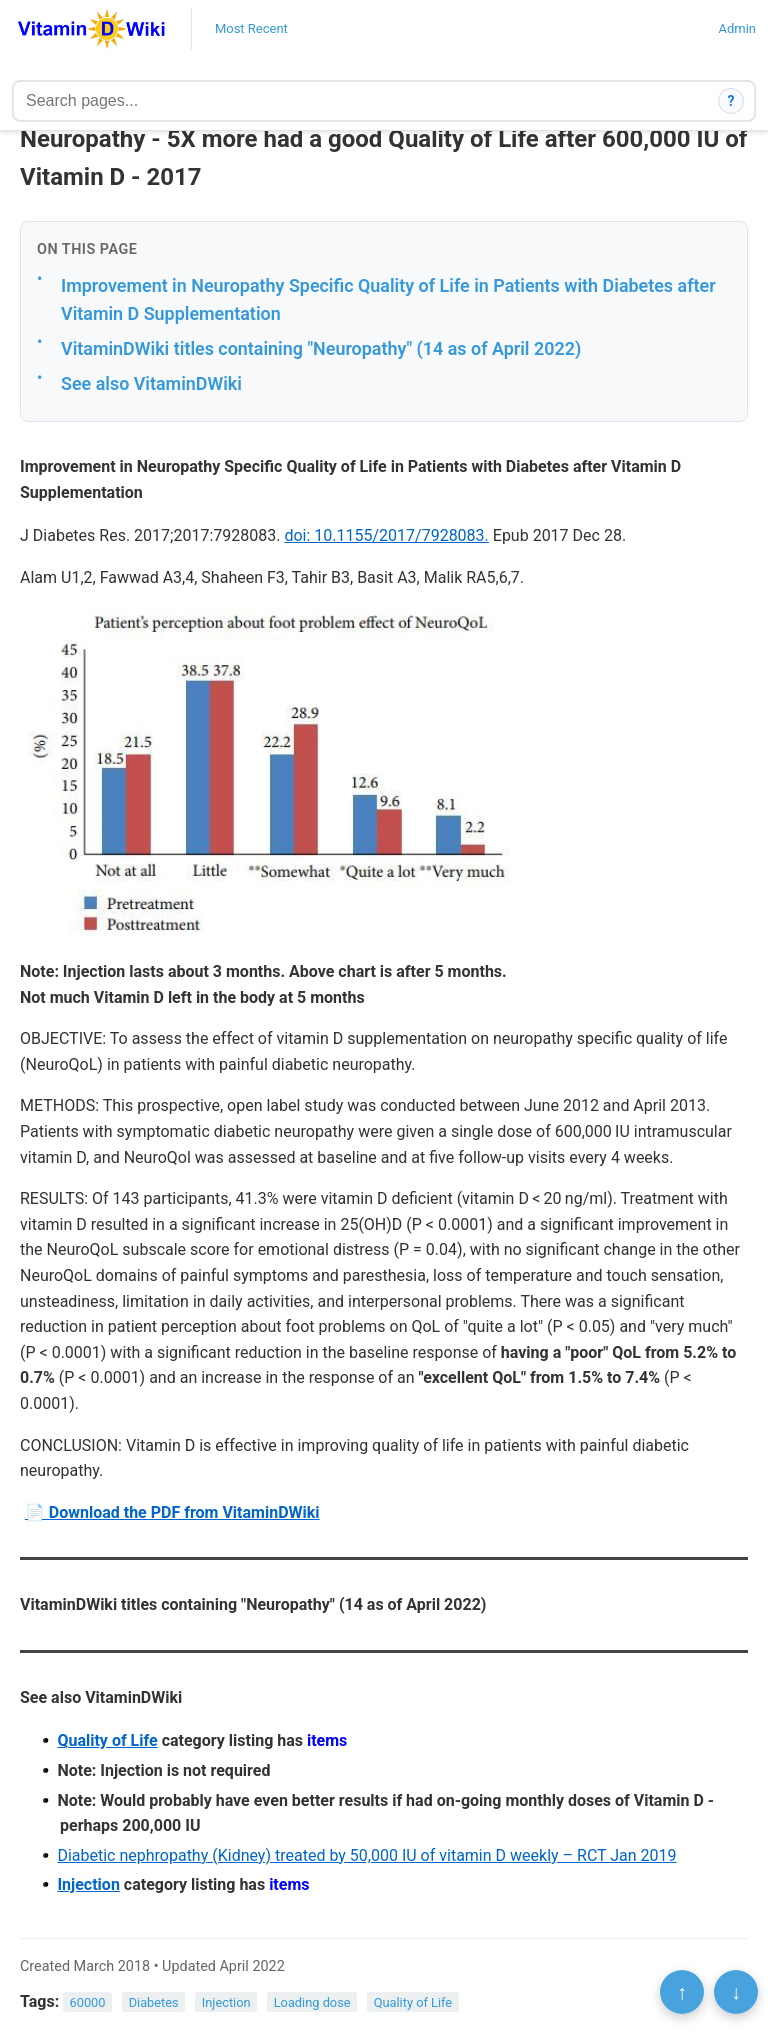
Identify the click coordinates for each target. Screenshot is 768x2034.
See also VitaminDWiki (151, 383)
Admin (737, 28)
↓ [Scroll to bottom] (736, 1992)
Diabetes (154, 2002)
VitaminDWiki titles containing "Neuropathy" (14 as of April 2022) (321, 348)
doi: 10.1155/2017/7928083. (386, 535)
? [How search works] (731, 101)
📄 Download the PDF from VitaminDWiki (172, 1512)
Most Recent (251, 28)
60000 (88, 2002)
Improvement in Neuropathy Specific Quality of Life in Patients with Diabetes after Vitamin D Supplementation (388, 300)
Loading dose (312, 2002)
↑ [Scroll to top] (682, 1992)
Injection (88, 1884)
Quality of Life (107, 1740)
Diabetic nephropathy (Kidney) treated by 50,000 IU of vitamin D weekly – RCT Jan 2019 (366, 1855)
